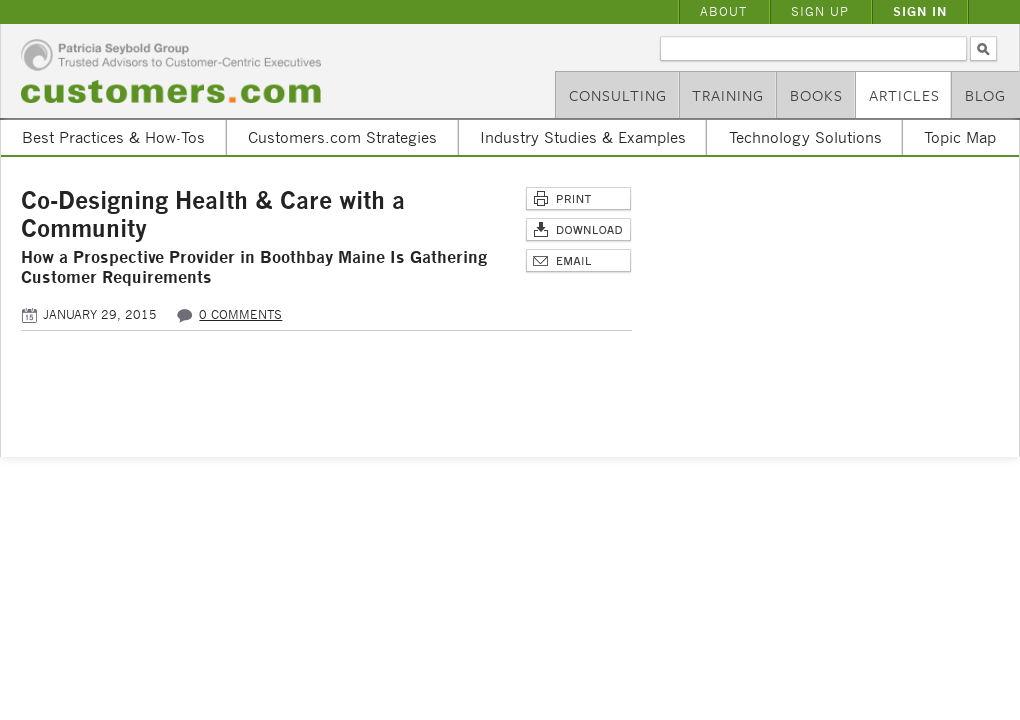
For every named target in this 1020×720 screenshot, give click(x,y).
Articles (904, 95)
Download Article (578, 230)
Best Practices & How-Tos (113, 137)
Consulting (618, 95)
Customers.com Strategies (342, 137)
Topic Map (960, 137)
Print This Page (578, 199)
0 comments (240, 314)
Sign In (920, 11)
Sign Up (820, 11)
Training (728, 95)
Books (816, 95)
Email (578, 261)
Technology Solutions (805, 137)
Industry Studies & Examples (583, 137)
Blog (985, 95)
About (723, 11)
